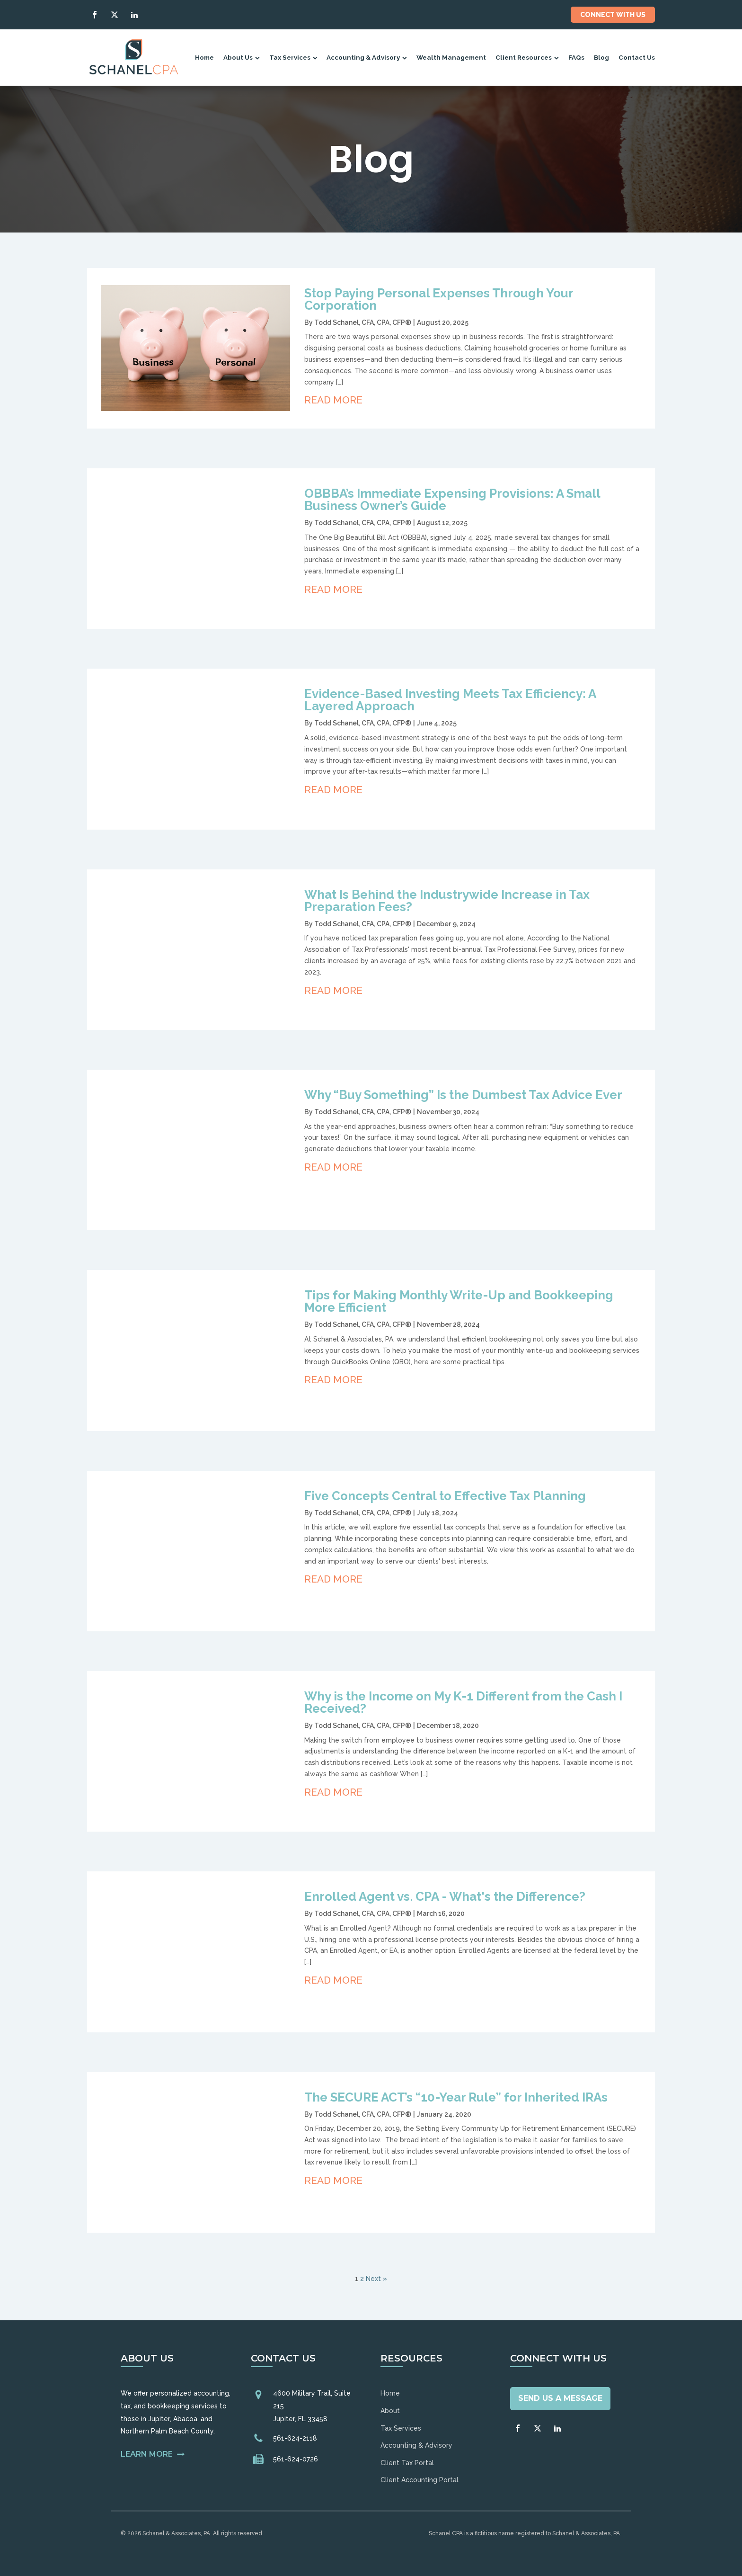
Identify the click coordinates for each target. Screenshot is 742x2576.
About (390, 2411)
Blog (601, 57)
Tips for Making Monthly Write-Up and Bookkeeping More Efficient (458, 1301)
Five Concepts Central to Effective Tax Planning (445, 1496)
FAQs (576, 57)
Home (204, 57)
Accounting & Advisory (367, 57)
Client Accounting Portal (419, 2480)
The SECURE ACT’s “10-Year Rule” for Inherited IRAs (456, 2097)
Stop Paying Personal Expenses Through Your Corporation (438, 299)
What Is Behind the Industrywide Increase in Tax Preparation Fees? (447, 900)
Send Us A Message (560, 2398)
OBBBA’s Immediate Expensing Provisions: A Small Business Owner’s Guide (452, 499)
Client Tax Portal (407, 2463)
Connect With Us (612, 14)
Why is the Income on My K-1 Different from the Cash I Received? (463, 1702)
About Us (241, 57)
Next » (376, 2278)
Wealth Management (451, 57)
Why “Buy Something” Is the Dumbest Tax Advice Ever (463, 1095)
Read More (333, 400)
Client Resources (527, 57)
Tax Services (293, 57)
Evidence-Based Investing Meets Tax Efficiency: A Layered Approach (450, 700)
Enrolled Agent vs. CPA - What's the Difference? (444, 1896)
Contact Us (636, 57)
